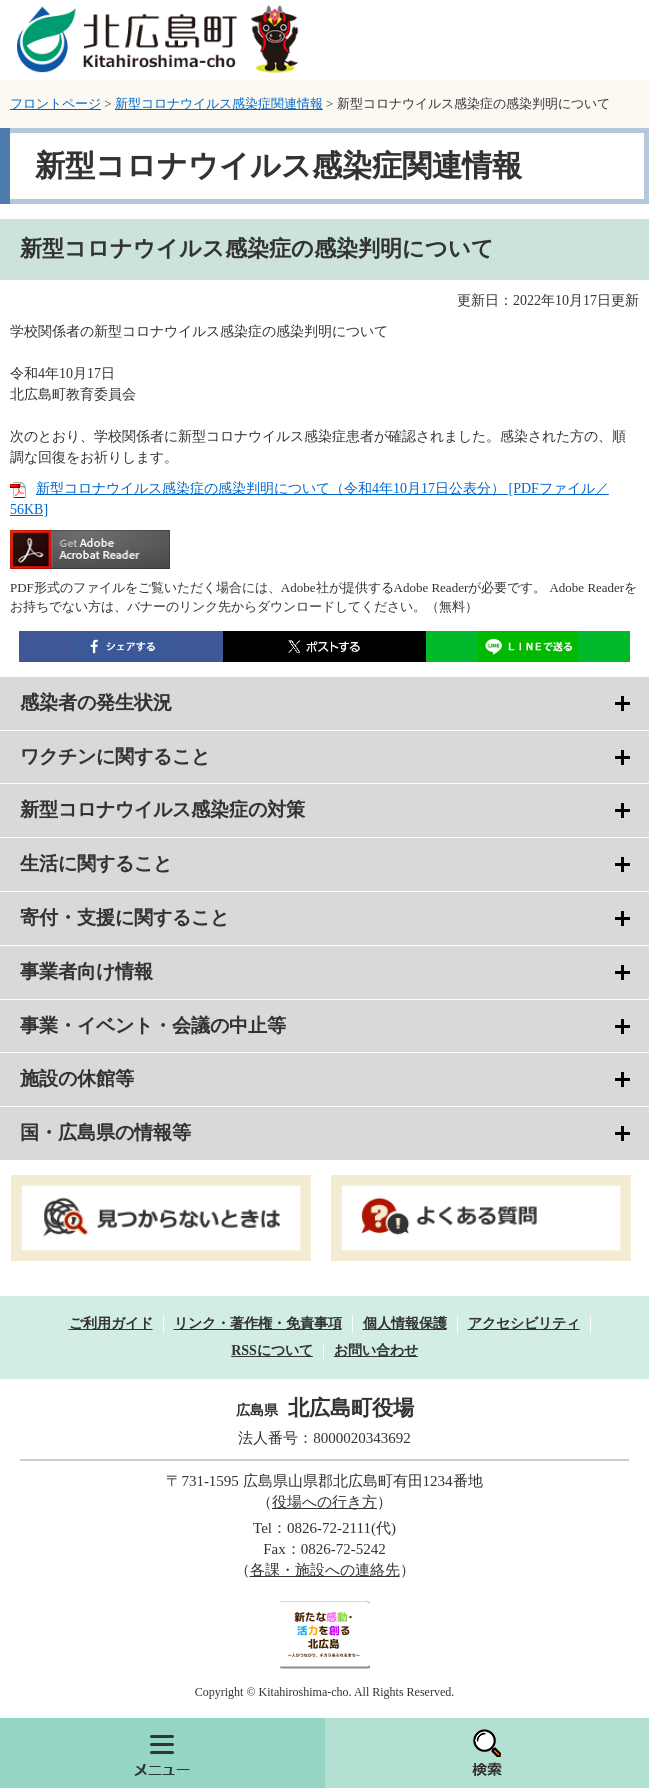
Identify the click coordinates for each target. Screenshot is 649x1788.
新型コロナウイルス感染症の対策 (162, 809)
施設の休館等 (77, 1078)
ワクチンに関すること (115, 756)
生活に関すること (96, 863)
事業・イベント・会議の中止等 (153, 1025)
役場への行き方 (324, 1502)
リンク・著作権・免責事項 (258, 1323)
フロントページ (55, 103)
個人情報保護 (405, 1323)
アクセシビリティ (524, 1323)
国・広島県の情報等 (105, 1132)
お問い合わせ (376, 1350)
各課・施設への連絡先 (325, 1570)
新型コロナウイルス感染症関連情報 (219, 103)
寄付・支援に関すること (124, 917)
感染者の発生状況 (96, 702)
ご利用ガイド (111, 1323)
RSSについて (272, 1350)
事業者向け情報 (86, 971)
